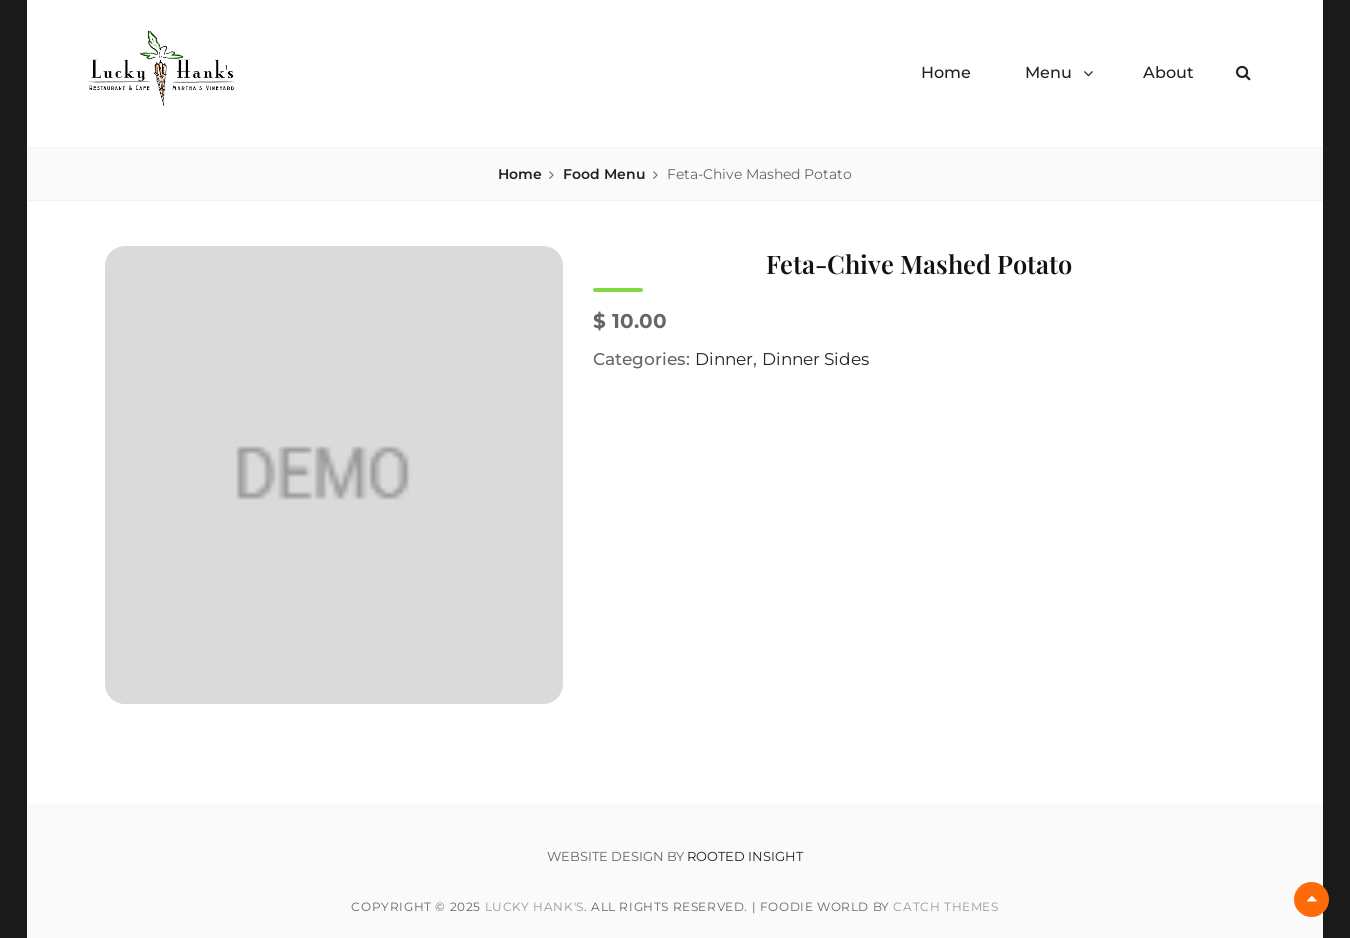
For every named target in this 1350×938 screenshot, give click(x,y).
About (1168, 72)
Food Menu (604, 174)
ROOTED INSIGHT (745, 856)
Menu (1048, 72)
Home (946, 72)
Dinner (724, 359)
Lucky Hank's (534, 906)
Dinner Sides (815, 359)
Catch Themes (945, 906)
